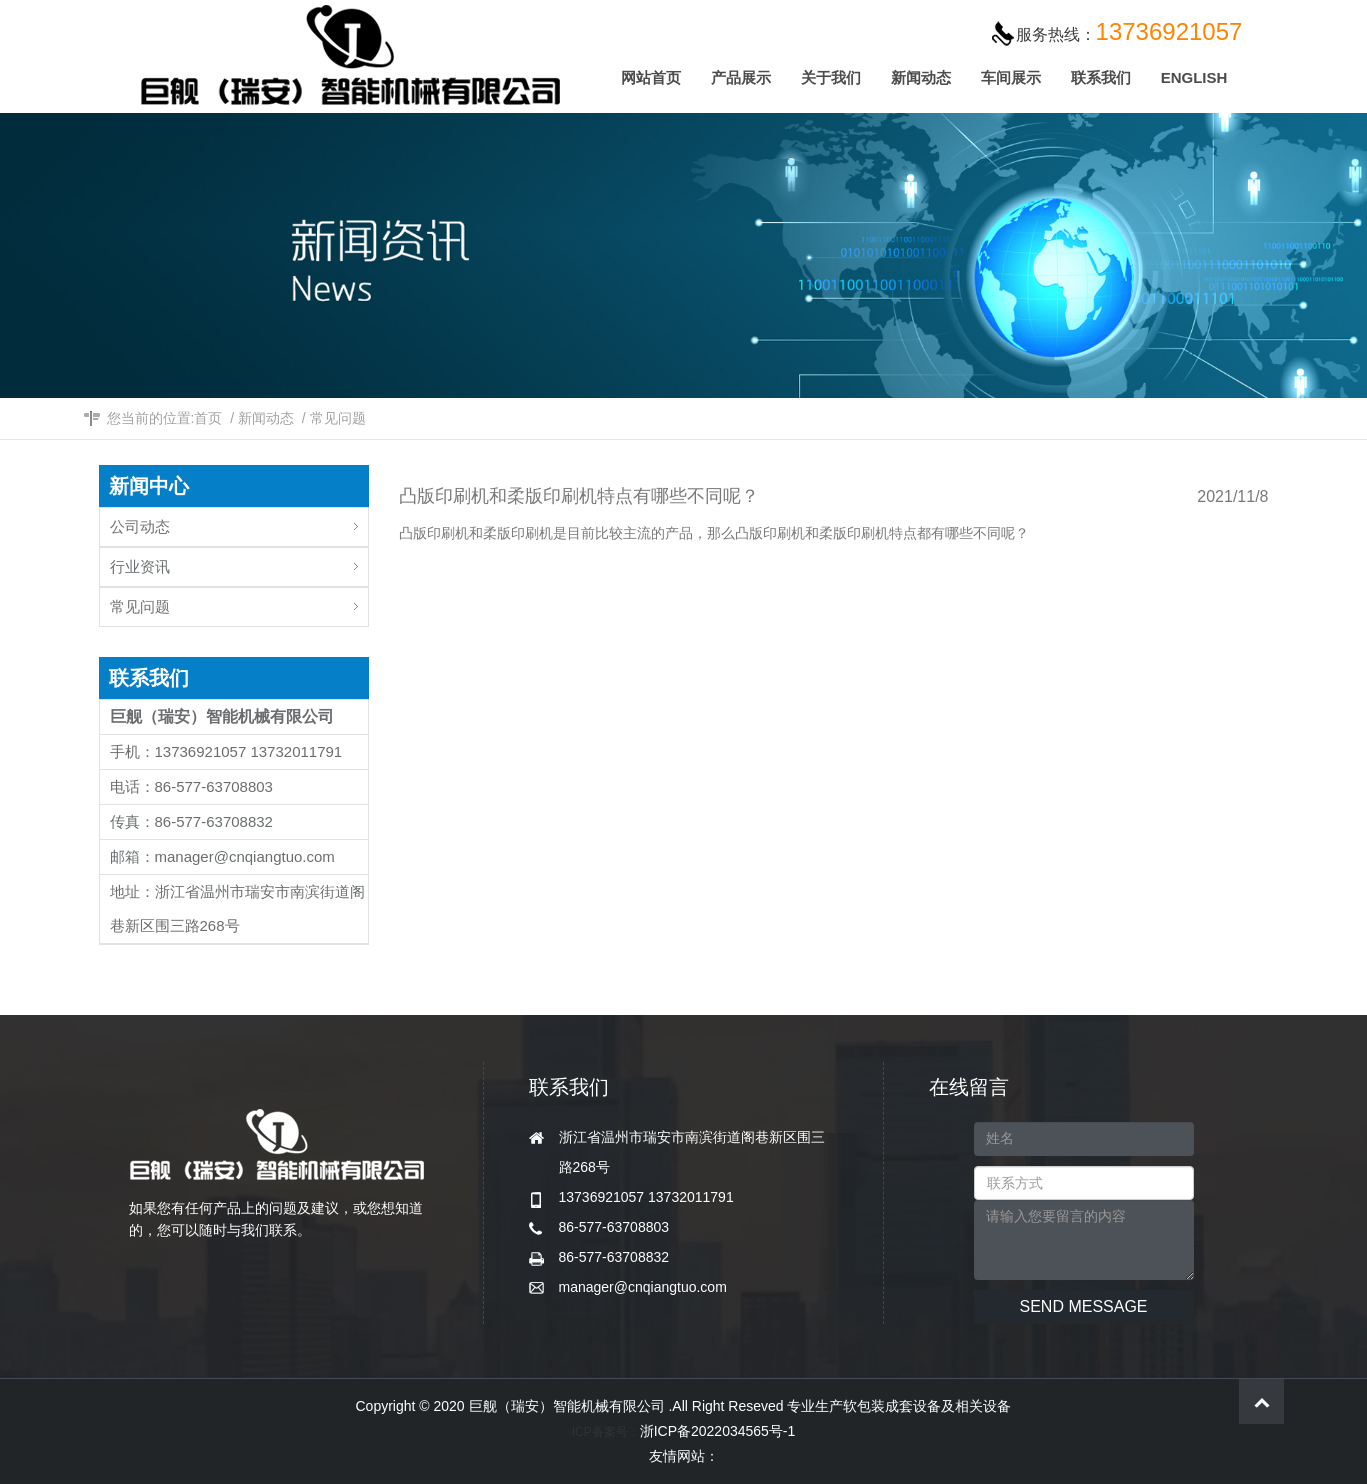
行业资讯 (239, 561)
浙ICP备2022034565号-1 (718, 1431)
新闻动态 (266, 418)
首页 (208, 418)
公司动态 (239, 521)
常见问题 (338, 418)
